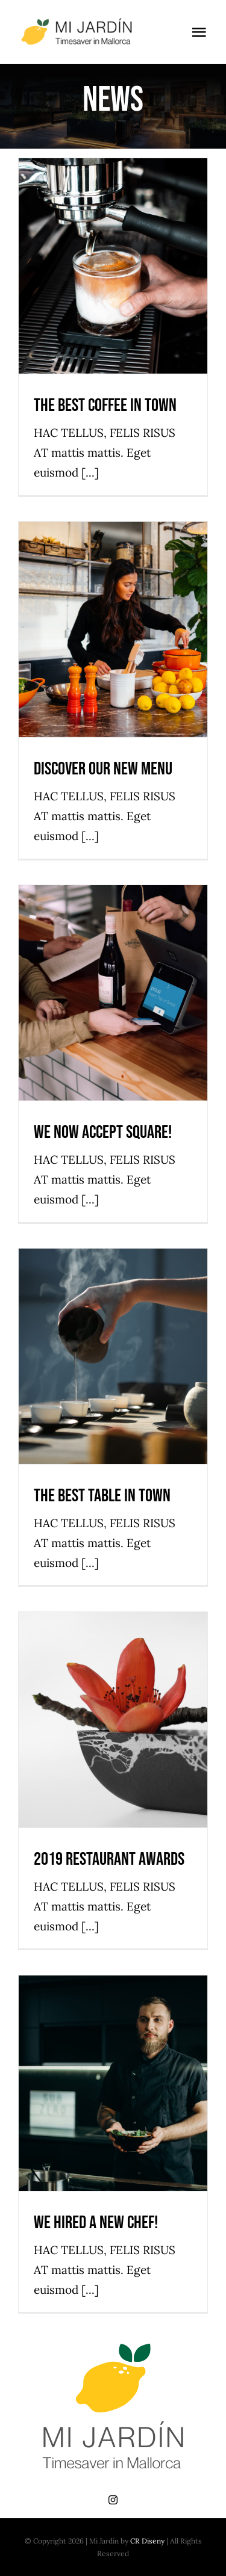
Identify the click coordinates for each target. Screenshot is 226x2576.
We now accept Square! (103, 1132)
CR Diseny (147, 2540)
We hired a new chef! (96, 2223)
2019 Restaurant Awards (109, 1859)
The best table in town (102, 1496)
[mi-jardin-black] (80, 23)
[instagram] (113, 2499)
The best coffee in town (105, 405)
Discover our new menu (103, 769)
